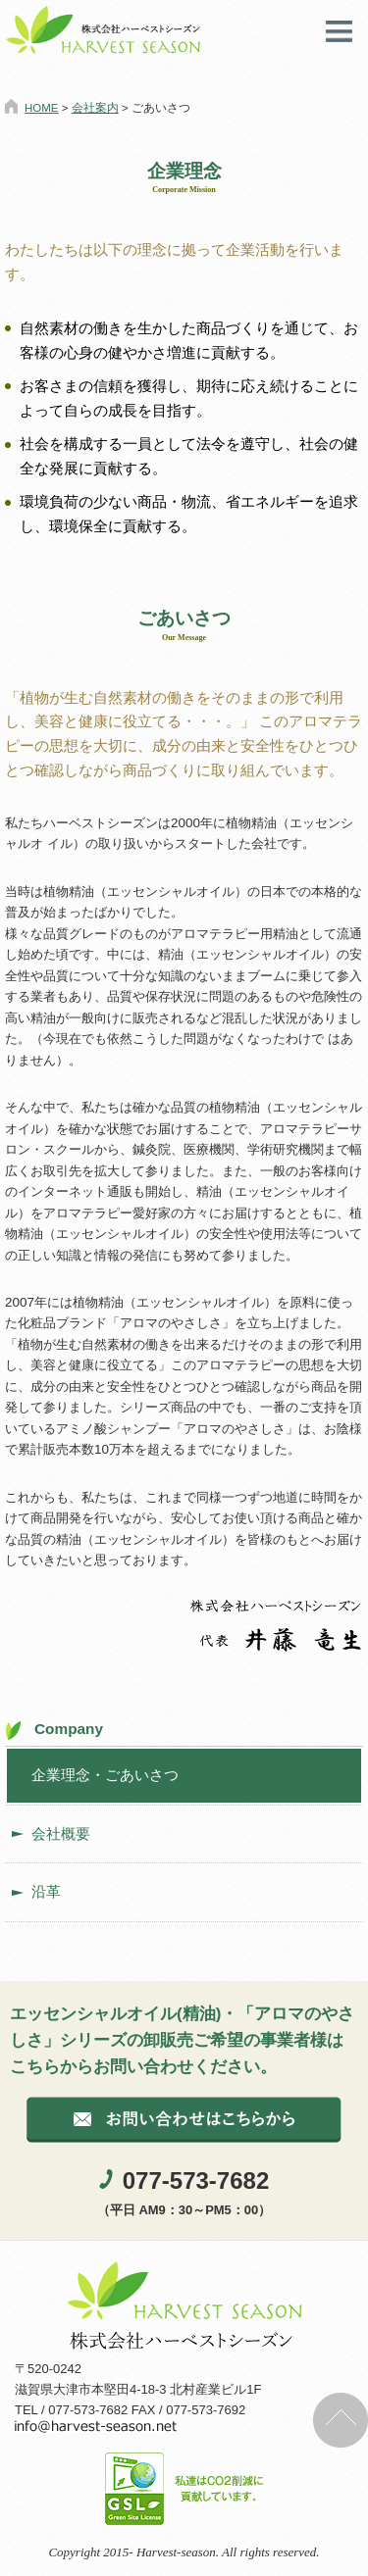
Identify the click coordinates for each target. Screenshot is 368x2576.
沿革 (46, 1891)
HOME (42, 108)
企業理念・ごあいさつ (105, 1774)
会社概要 (60, 1833)
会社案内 (95, 108)
